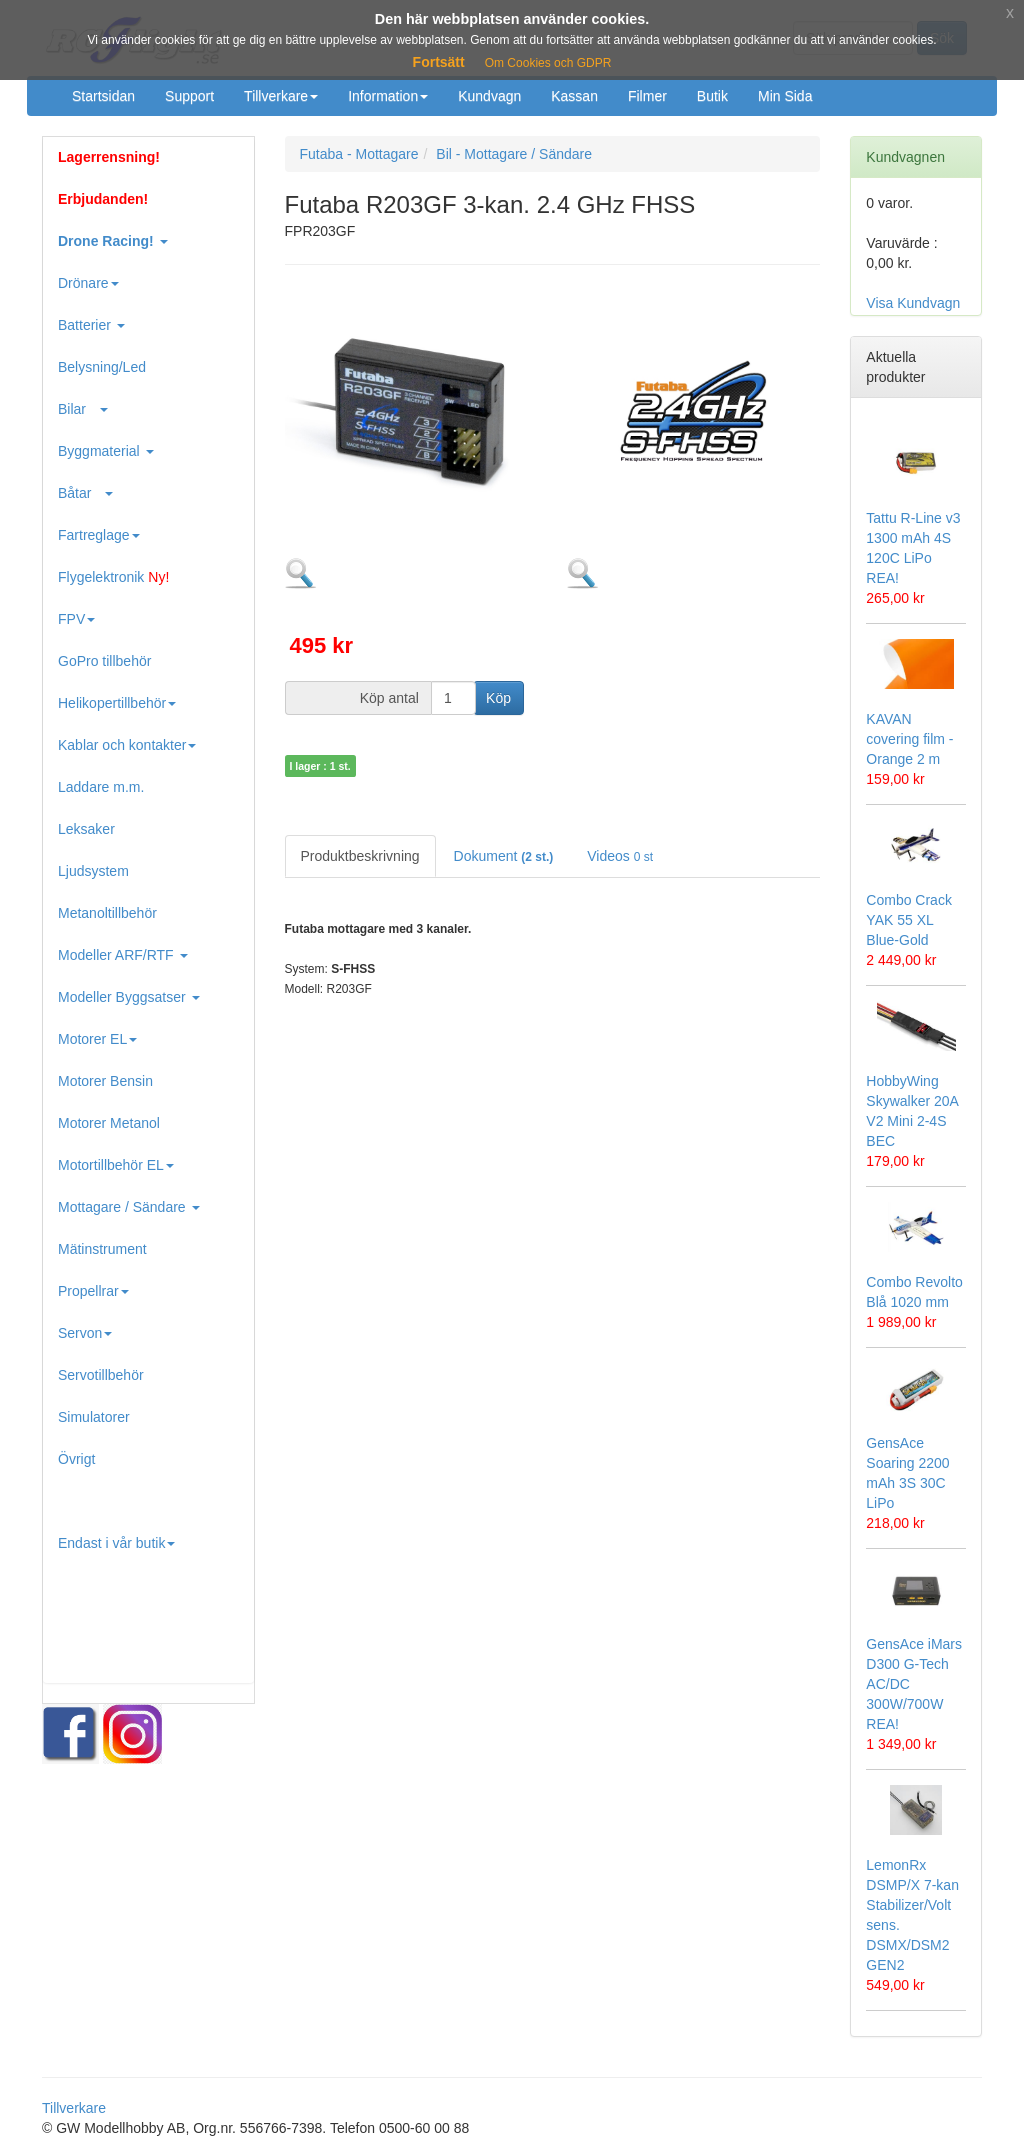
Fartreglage (99, 535)
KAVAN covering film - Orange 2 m (909, 739)
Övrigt (76, 1459)
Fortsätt (439, 62)
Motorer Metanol (109, 1123)
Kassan (574, 96)
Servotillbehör (101, 1375)
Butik (712, 96)
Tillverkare (281, 96)
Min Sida (785, 96)
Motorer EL (97, 1039)
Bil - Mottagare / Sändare (514, 154)
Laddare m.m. (101, 787)
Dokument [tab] (504, 856)
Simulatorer (94, 1417)
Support (189, 96)
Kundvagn (489, 96)
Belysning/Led (102, 367)
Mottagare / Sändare (129, 1207)
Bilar (83, 409)
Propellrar (93, 1291)
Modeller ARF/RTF (123, 955)
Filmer (647, 96)
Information (388, 96)
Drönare (88, 283)
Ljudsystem (93, 871)
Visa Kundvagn (913, 303)
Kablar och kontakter (127, 745)
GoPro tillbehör (104, 661)
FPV (76, 619)
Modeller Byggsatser (129, 997)
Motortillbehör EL (116, 1165)
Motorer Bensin (105, 1081)
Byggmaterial (106, 451)
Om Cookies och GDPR (548, 63)
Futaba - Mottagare (359, 154)
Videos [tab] (620, 856)
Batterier (91, 325)
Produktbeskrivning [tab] (360, 856)
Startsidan (103, 96)
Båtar (85, 493)
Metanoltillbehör (107, 913)
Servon (85, 1333)
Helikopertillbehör (117, 703)
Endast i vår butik (116, 1543)
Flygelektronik (113, 577)
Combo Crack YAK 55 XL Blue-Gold (909, 920)
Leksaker (86, 829)
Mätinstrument (102, 1249)
